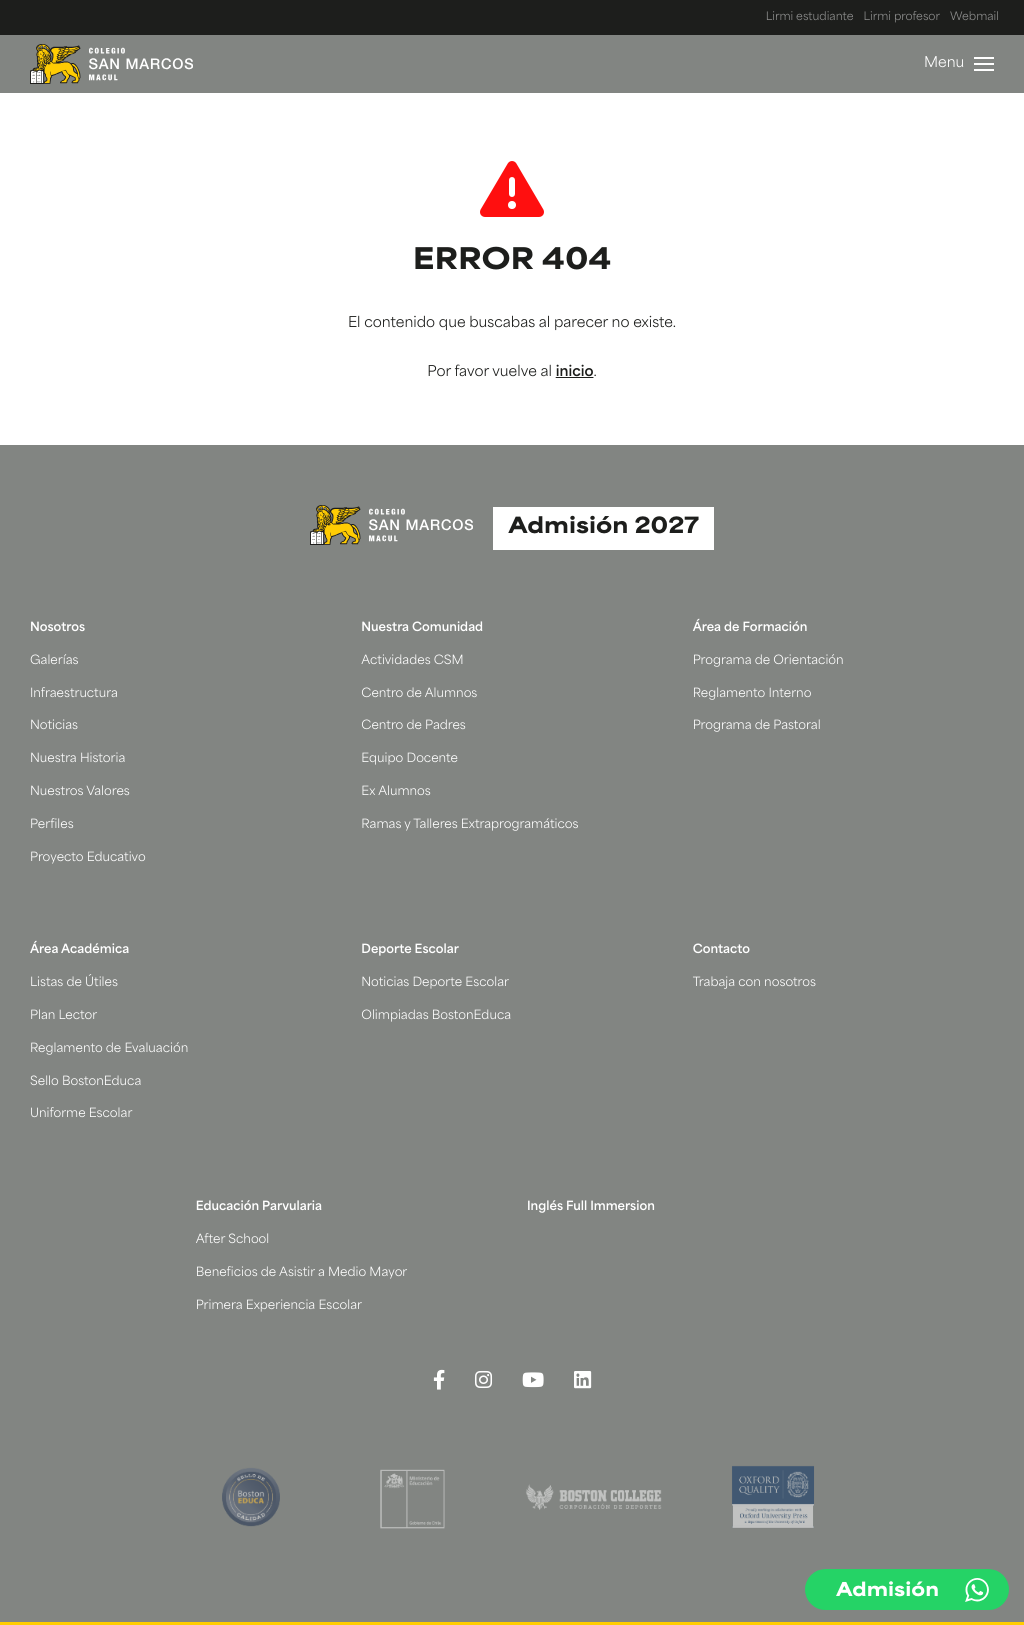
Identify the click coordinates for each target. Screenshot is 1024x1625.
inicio (575, 372)
